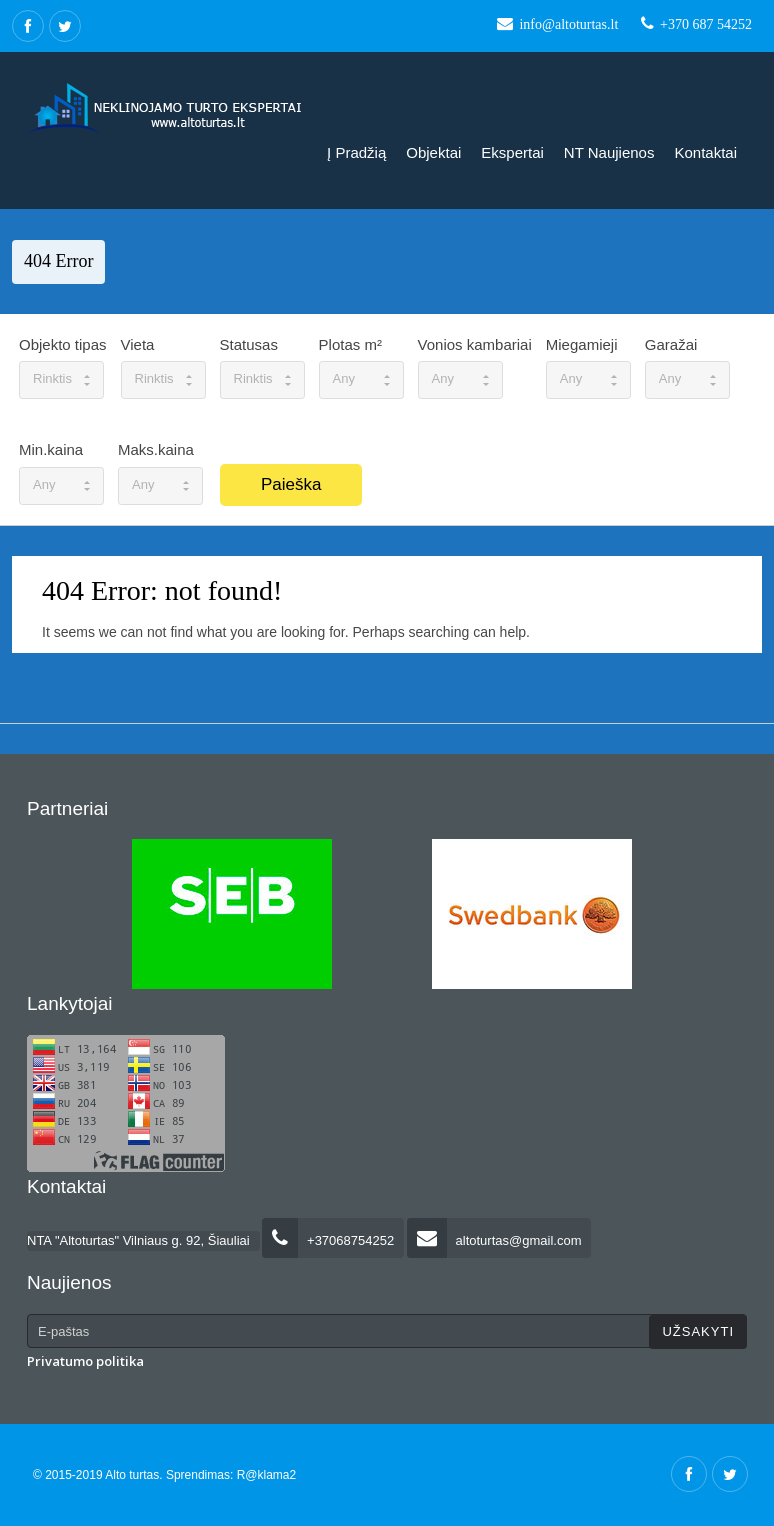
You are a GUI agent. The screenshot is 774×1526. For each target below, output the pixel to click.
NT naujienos (609, 152)
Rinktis (61, 378)
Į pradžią (356, 152)
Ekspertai (512, 152)
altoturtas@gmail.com (494, 1240)
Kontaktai (705, 152)
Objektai (433, 152)
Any (361, 378)
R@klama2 (267, 1475)
